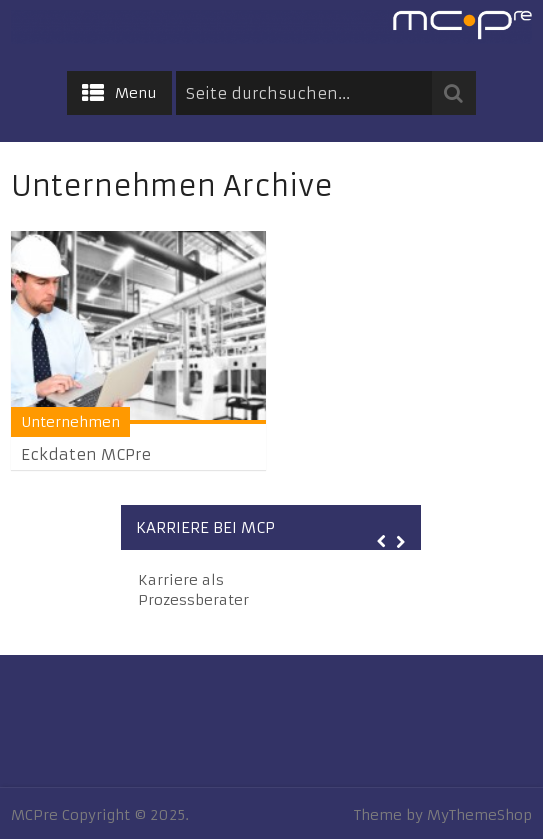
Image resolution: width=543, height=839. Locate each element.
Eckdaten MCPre (86, 454)
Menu (136, 93)
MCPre (34, 815)
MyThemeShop (479, 815)
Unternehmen (70, 422)
